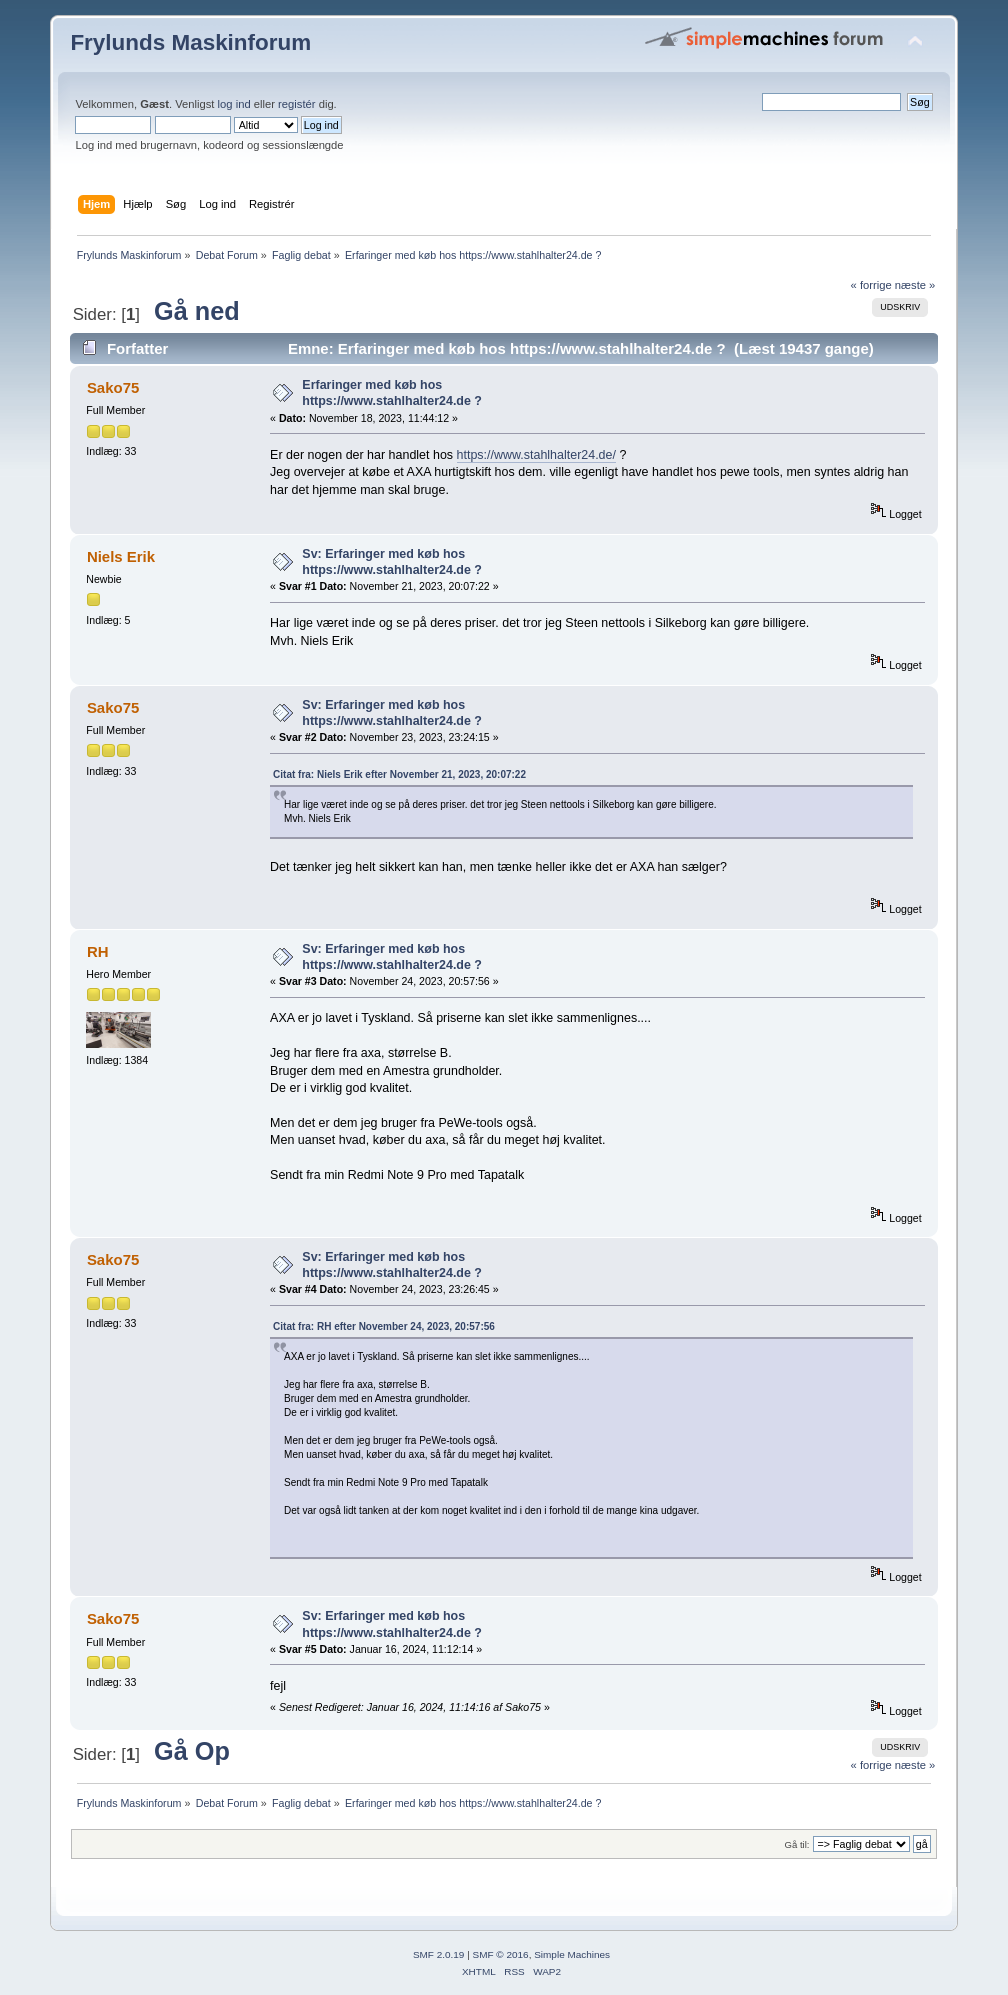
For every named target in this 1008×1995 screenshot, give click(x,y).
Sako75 (113, 387)
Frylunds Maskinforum (190, 42)
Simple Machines (572, 1954)
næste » (915, 285)
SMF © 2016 (501, 1954)
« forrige (871, 285)
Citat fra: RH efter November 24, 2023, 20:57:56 (384, 1326)
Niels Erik (121, 556)
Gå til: (797, 1844)
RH (98, 951)
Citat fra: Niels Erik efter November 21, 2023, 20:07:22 (399, 774)
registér (296, 104)
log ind (234, 104)
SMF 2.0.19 (439, 1954)
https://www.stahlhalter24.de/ (536, 455)
